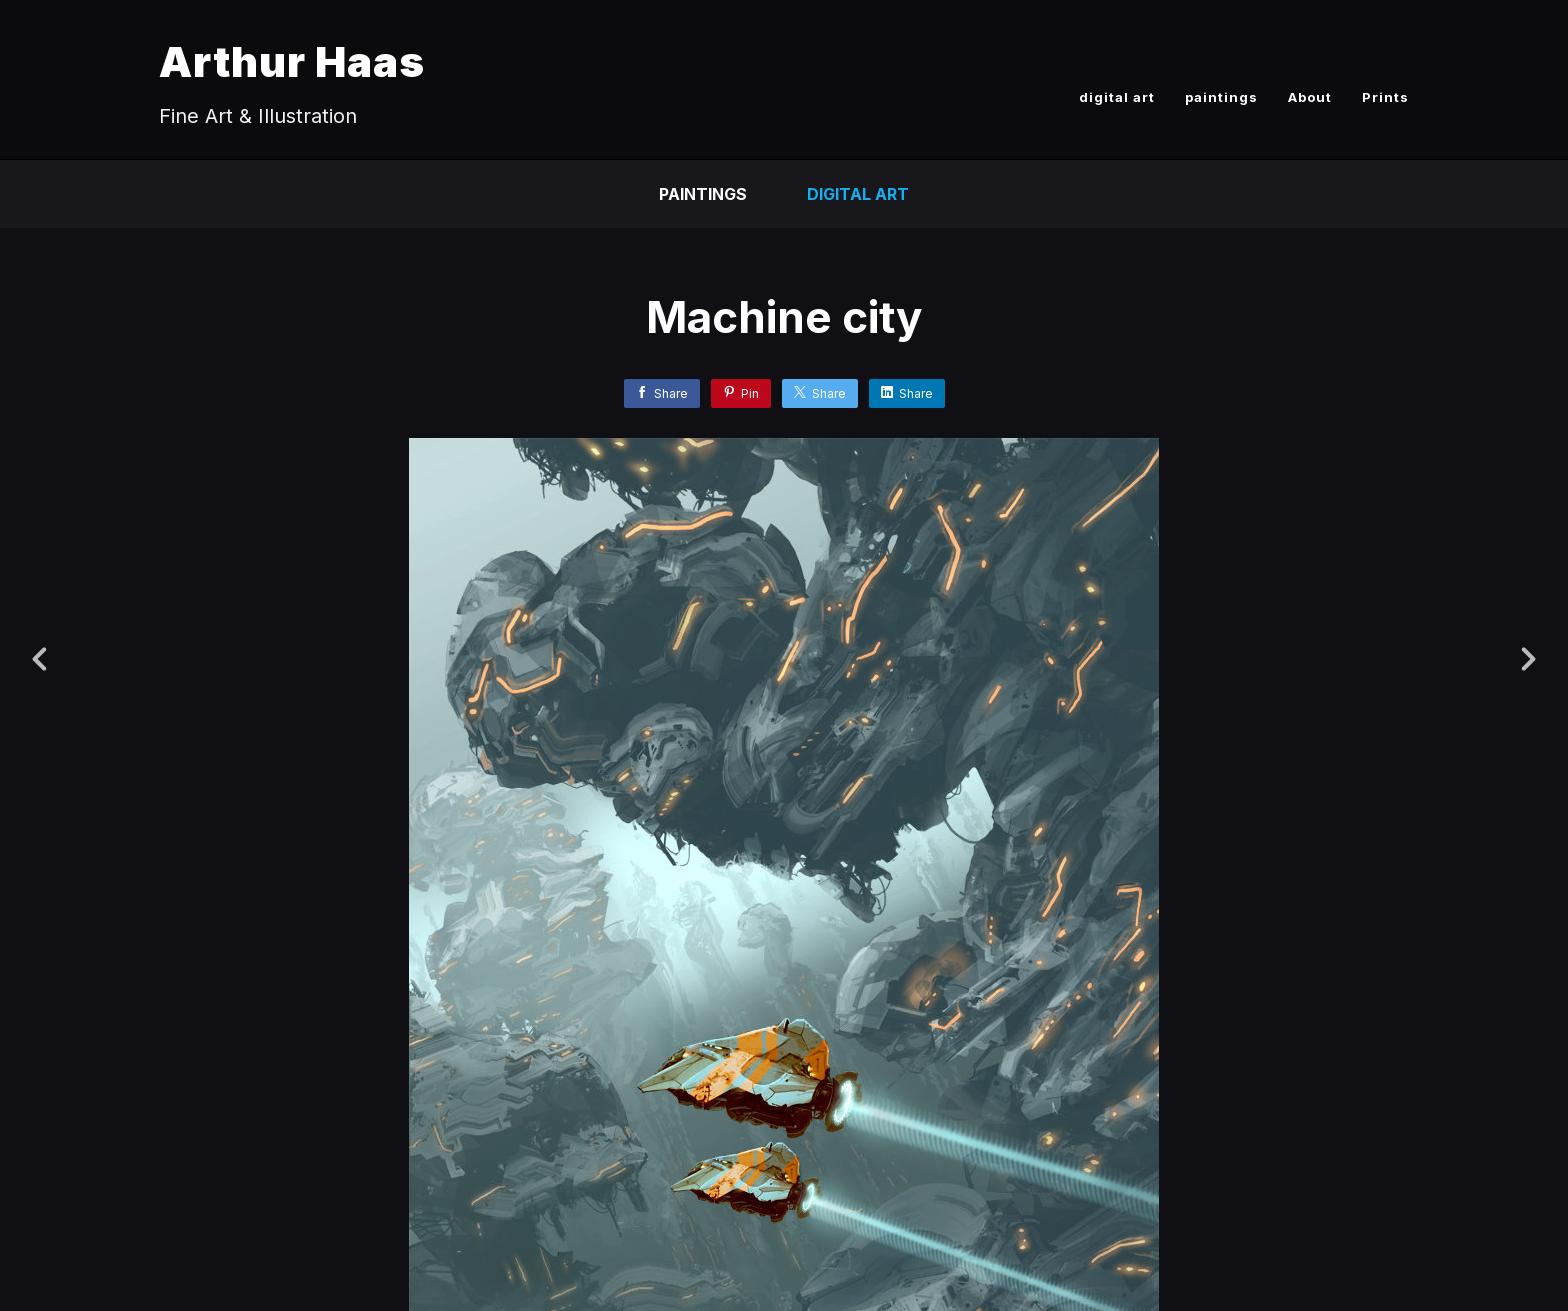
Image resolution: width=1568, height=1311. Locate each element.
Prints (1385, 97)
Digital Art (858, 194)
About (1310, 97)
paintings (1221, 97)
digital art (1117, 97)
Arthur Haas (292, 61)
